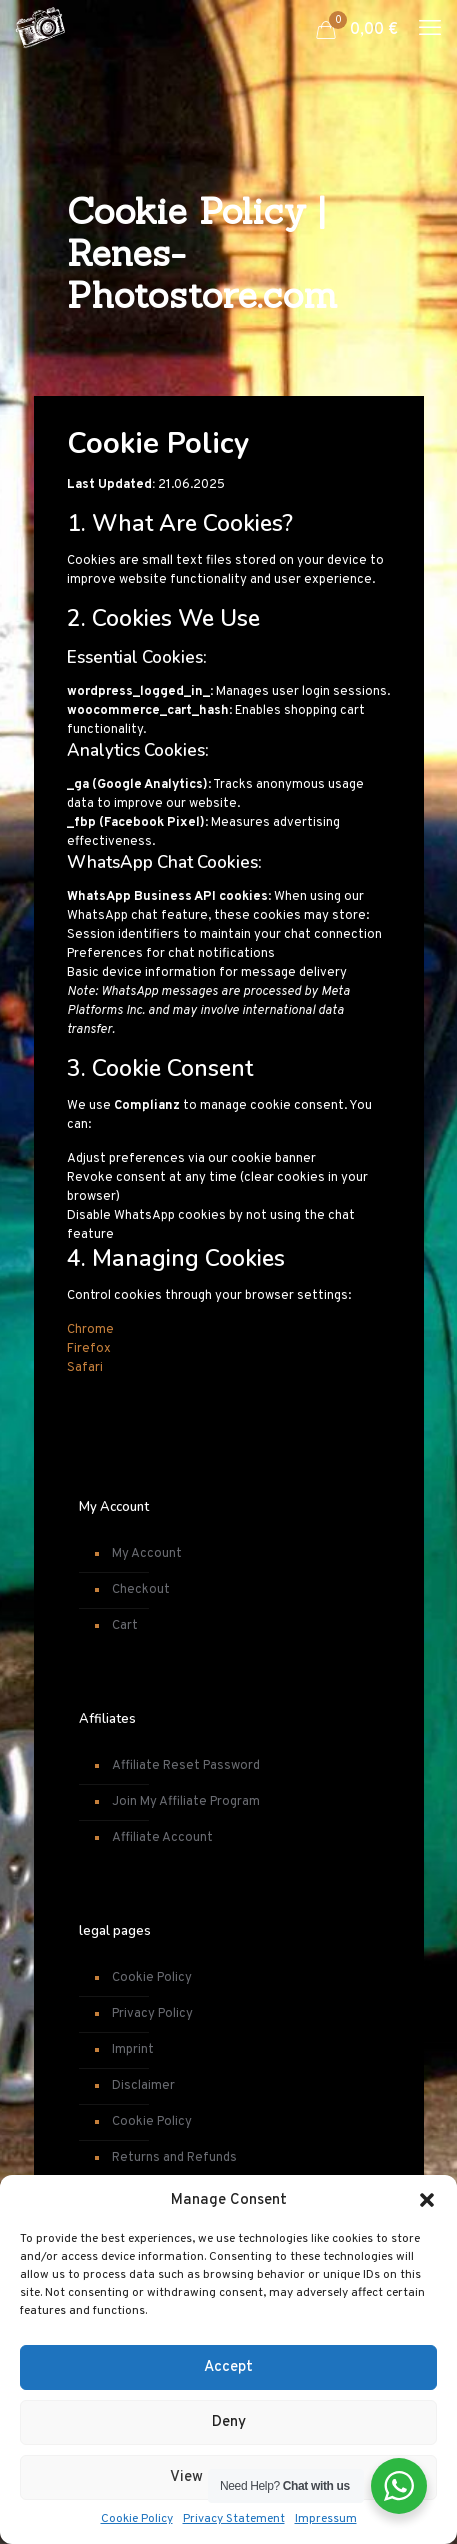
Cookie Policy (137, 2519)
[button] (427, 2200)
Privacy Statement (234, 2519)
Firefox (89, 1349)
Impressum (326, 2519)
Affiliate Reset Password (186, 1766)
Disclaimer (143, 2086)
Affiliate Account (162, 1838)
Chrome (90, 1330)
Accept (228, 2367)
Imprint (133, 2050)
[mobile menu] (430, 30)
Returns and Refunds (174, 2158)
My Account (147, 1554)
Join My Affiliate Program (186, 1802)
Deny (229, 2422)
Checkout (141, 1590)
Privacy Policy (152, 2014)
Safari (85, 1368)
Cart (125, 1626)
